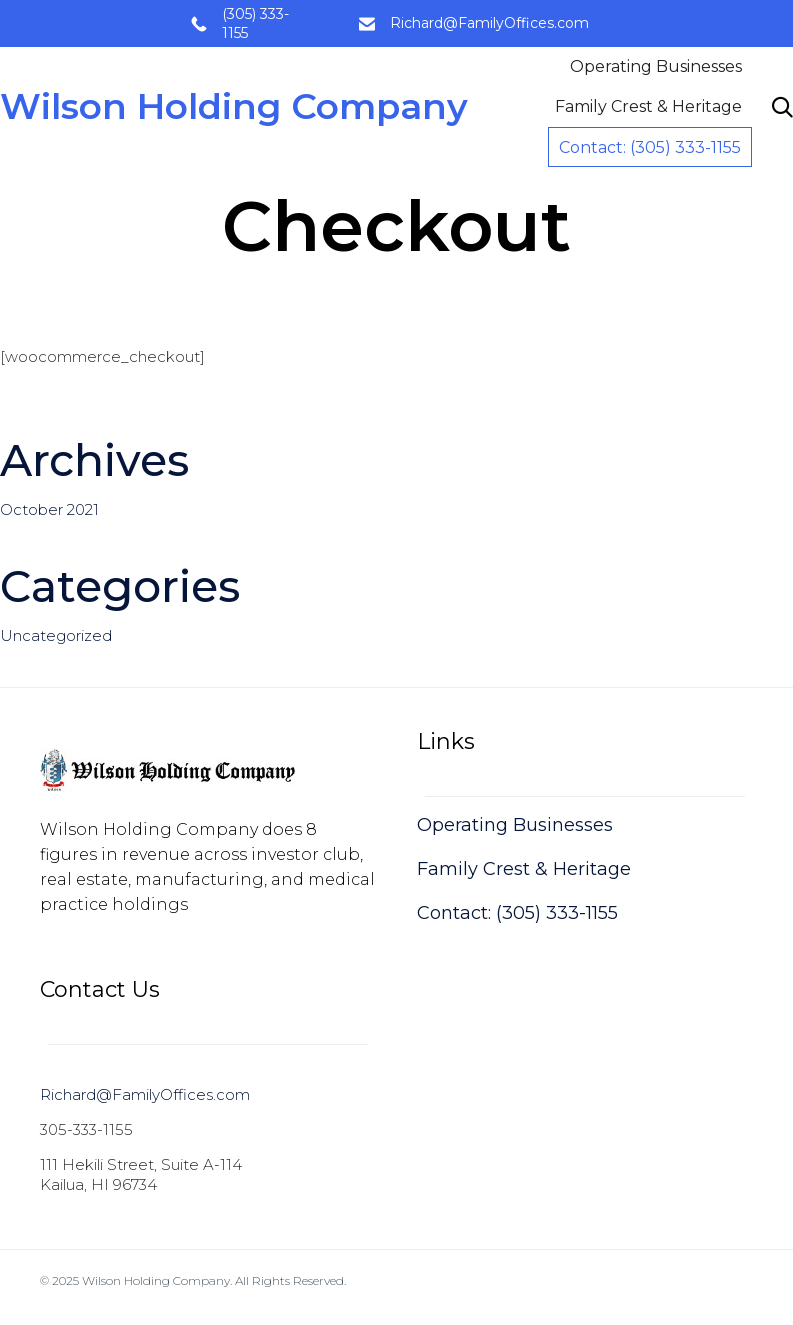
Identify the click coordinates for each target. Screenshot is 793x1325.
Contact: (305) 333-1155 (650, 147)
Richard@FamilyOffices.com (489, 23)
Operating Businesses (656, 66)
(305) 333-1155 (255, 23)
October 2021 (49, 509)
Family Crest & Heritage (648, 106)
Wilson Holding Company (236, 107)
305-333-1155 (86, 1129)
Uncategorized (56, 635)
